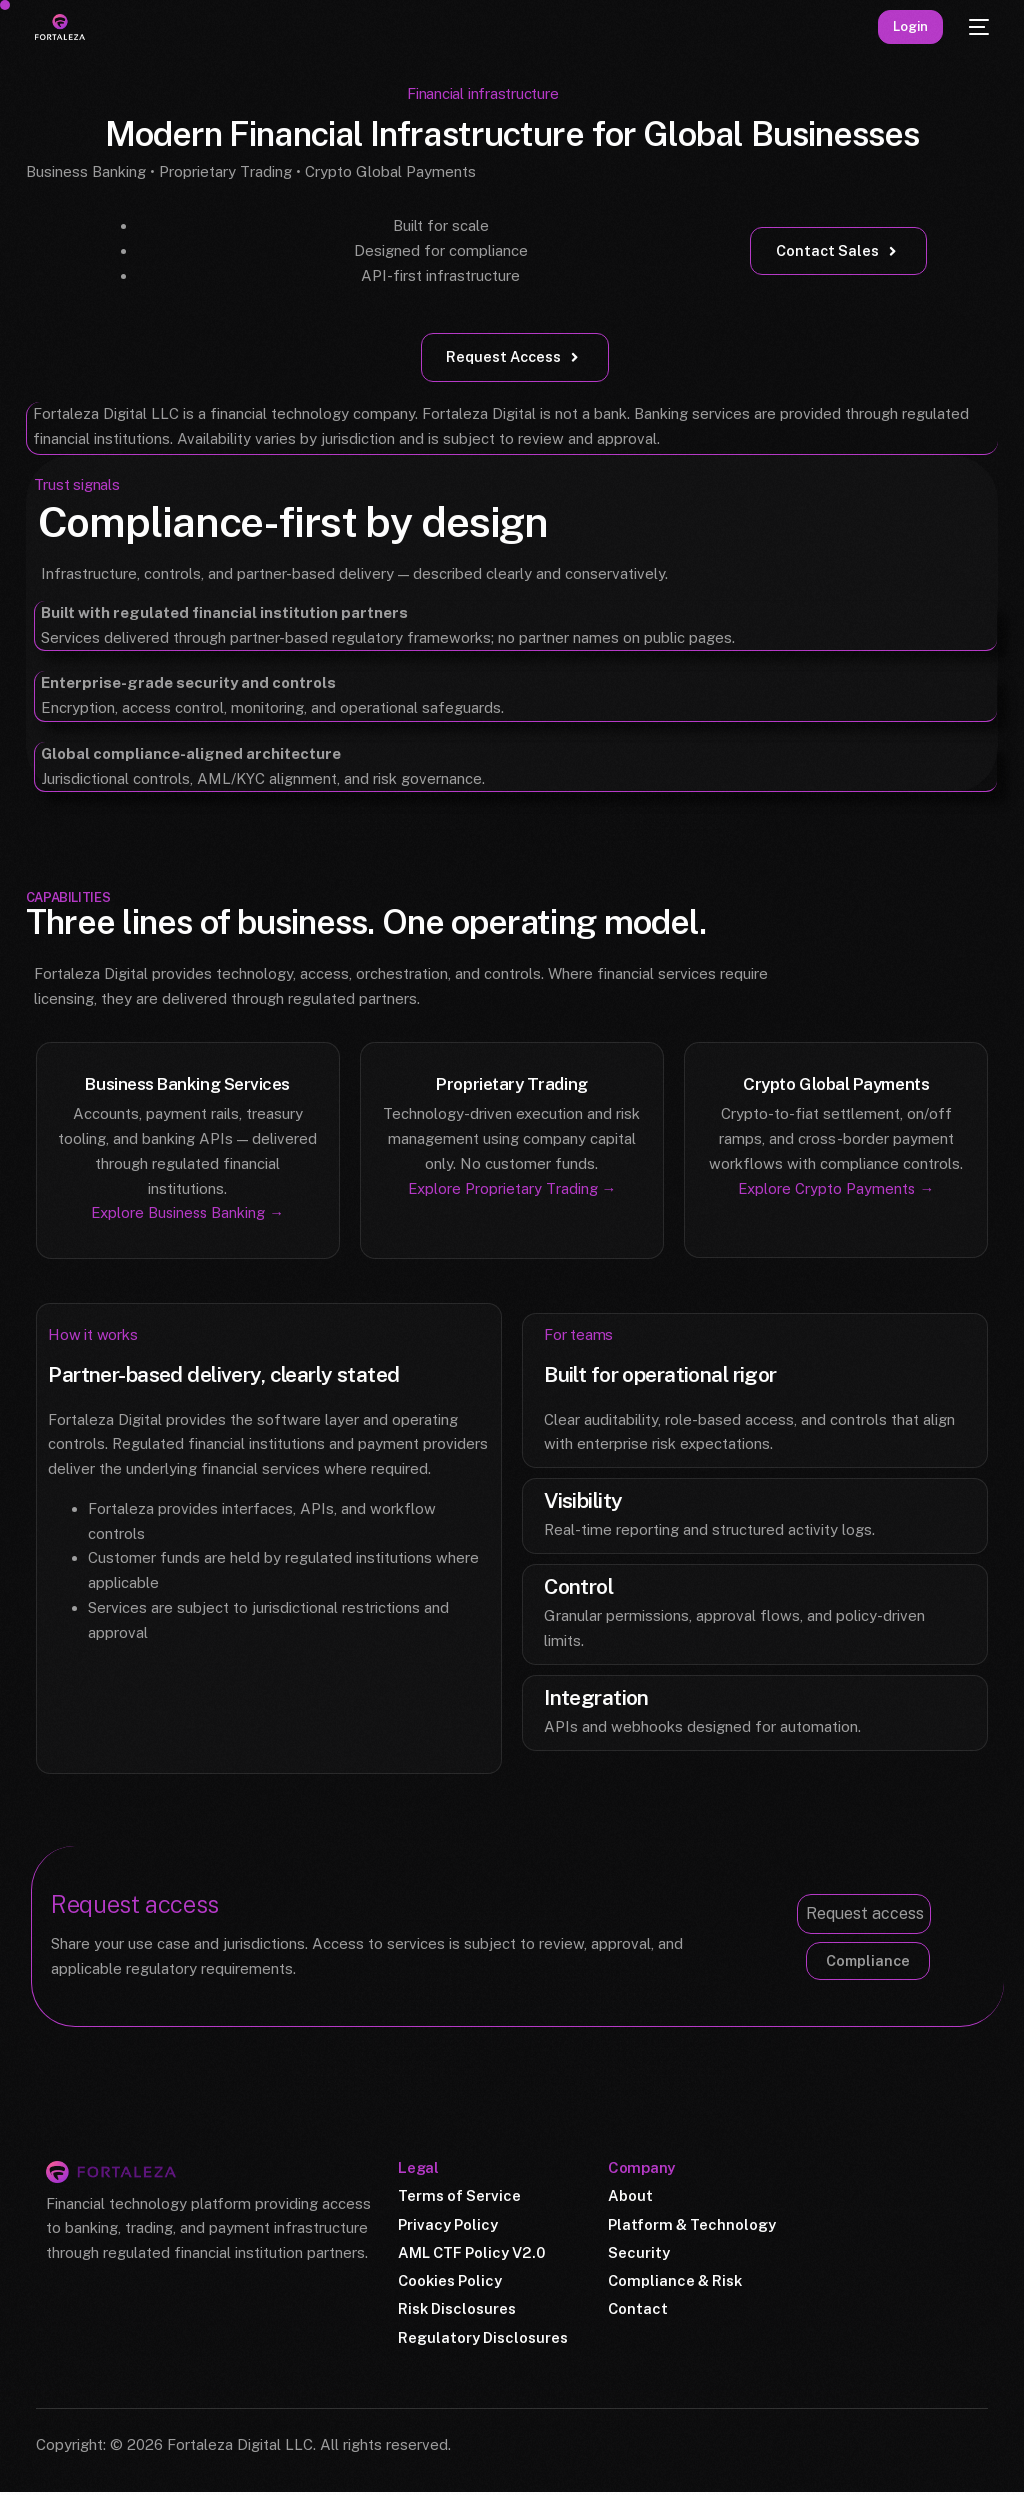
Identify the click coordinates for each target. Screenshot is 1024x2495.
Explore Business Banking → (187, 1213)
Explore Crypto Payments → (836, 1188)
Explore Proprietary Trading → (512, 1188)
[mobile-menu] (976, 27)
